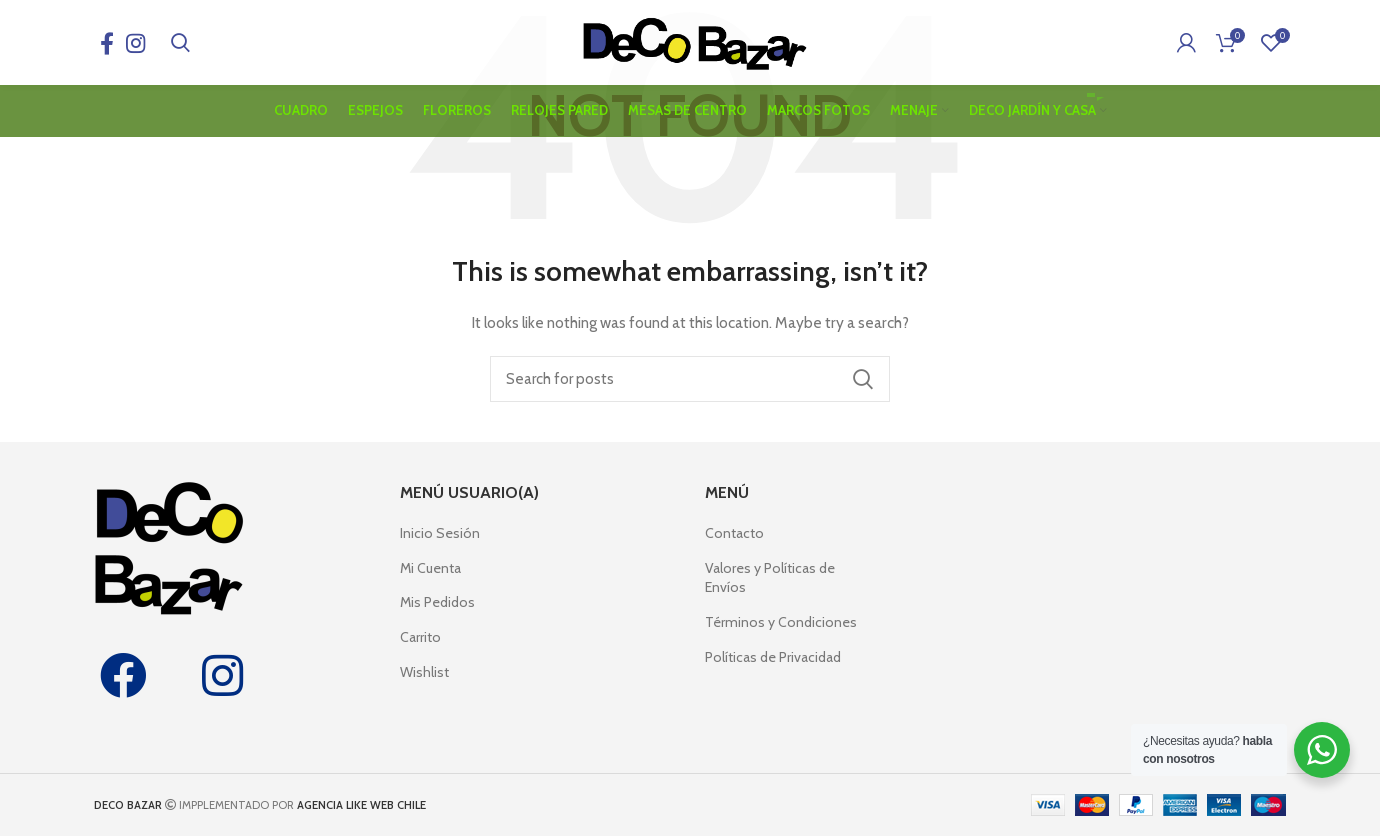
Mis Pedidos (437, 602)
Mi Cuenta (430, 568)
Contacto (734, 533)
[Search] (180, 45)
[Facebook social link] (107, 45)
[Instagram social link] (135, 45)
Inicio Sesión (440, 533)
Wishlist (424, 672)
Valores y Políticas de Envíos (770, 578)
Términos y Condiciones (781, 622)
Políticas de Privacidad (773, 657)
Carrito (420, 637)
